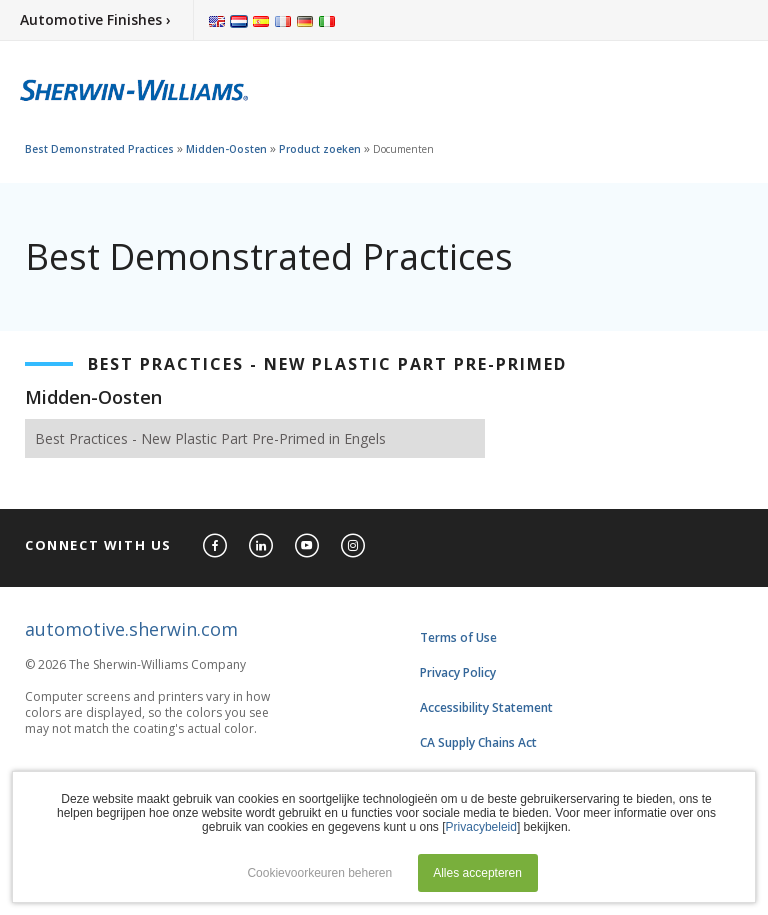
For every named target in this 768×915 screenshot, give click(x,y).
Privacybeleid (481, 827)
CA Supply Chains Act (478, 742)
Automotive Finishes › (95, 19)
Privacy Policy (458, 672)
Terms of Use (458, 637)
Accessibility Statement (486, 707)
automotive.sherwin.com (131, 629)
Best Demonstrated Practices (99, 149)
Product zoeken (320, 149)
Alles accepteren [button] (477, 873)
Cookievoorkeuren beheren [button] (319, 873)
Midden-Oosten (226, 149)
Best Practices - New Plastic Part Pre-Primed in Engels (210, 438)
